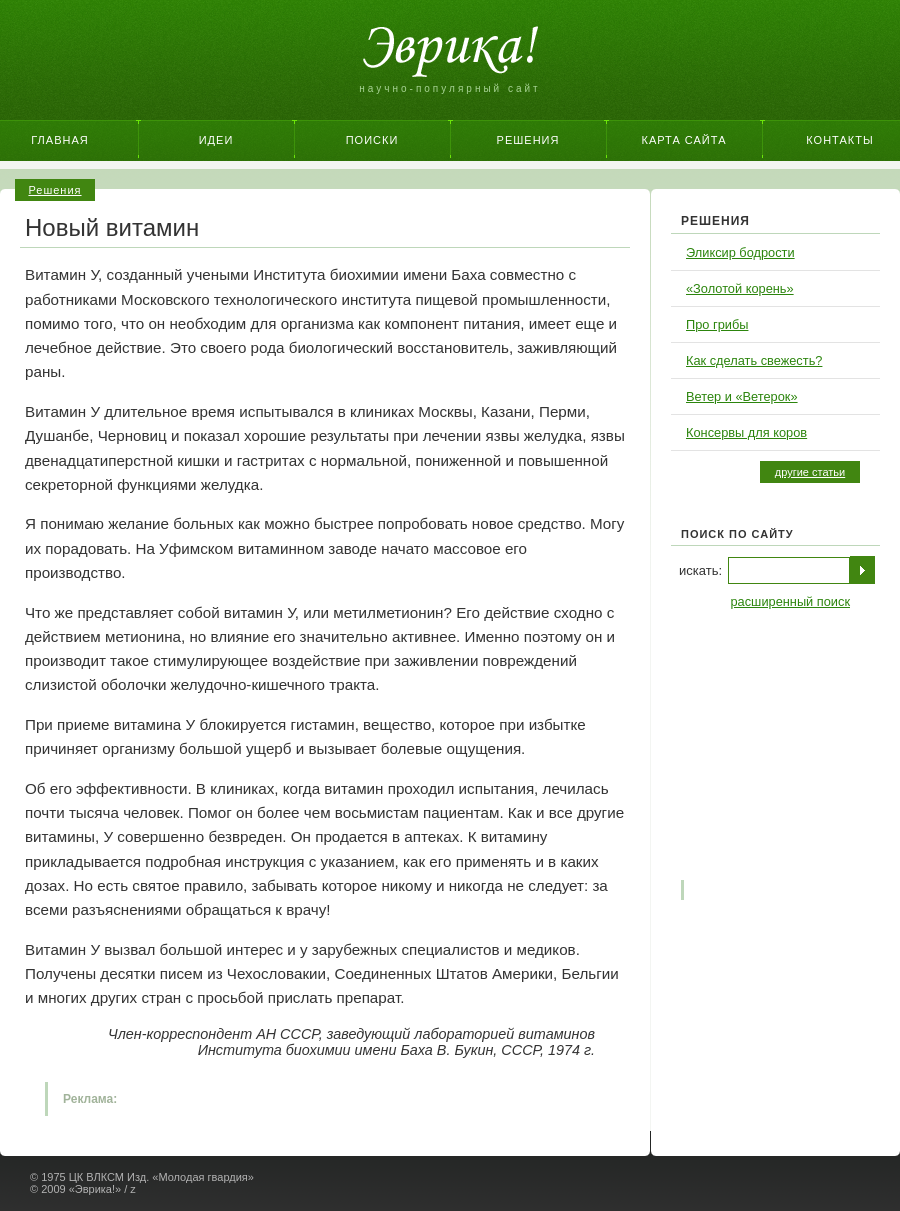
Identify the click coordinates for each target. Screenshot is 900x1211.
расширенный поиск (790, 601)
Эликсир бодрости (740, 252)
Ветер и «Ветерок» (742, 396)
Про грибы (717, 324)
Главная (59, 140)
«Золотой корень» (740, 288)
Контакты (839, 140)
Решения (528, 140)
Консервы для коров (746, 432)
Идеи (216, 140)
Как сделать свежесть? (754, 360)
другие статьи (810, 472)
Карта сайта (684, 140)
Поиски (372, 140)
